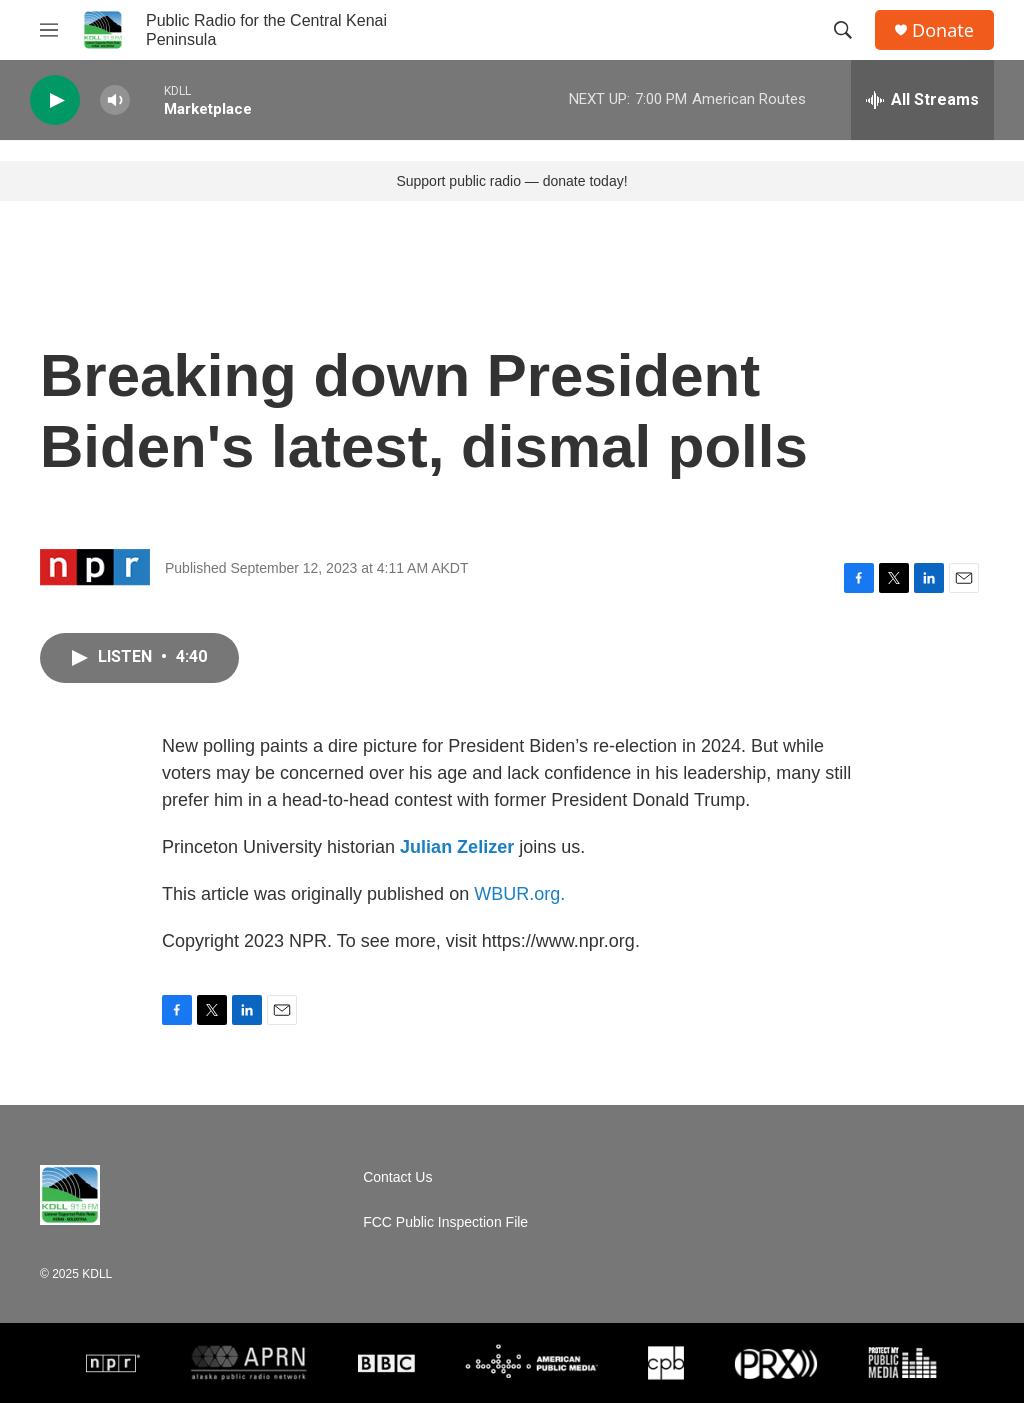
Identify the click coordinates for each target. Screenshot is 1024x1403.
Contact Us (397, 1177)
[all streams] (922, 100)
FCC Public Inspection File (445, 1222)
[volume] (115, 100)
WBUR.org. (519, 894)
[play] (55, 100)
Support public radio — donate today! (511, 181)
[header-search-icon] (843, 30)
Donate (943, 30)
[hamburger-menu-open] (49, 30)
